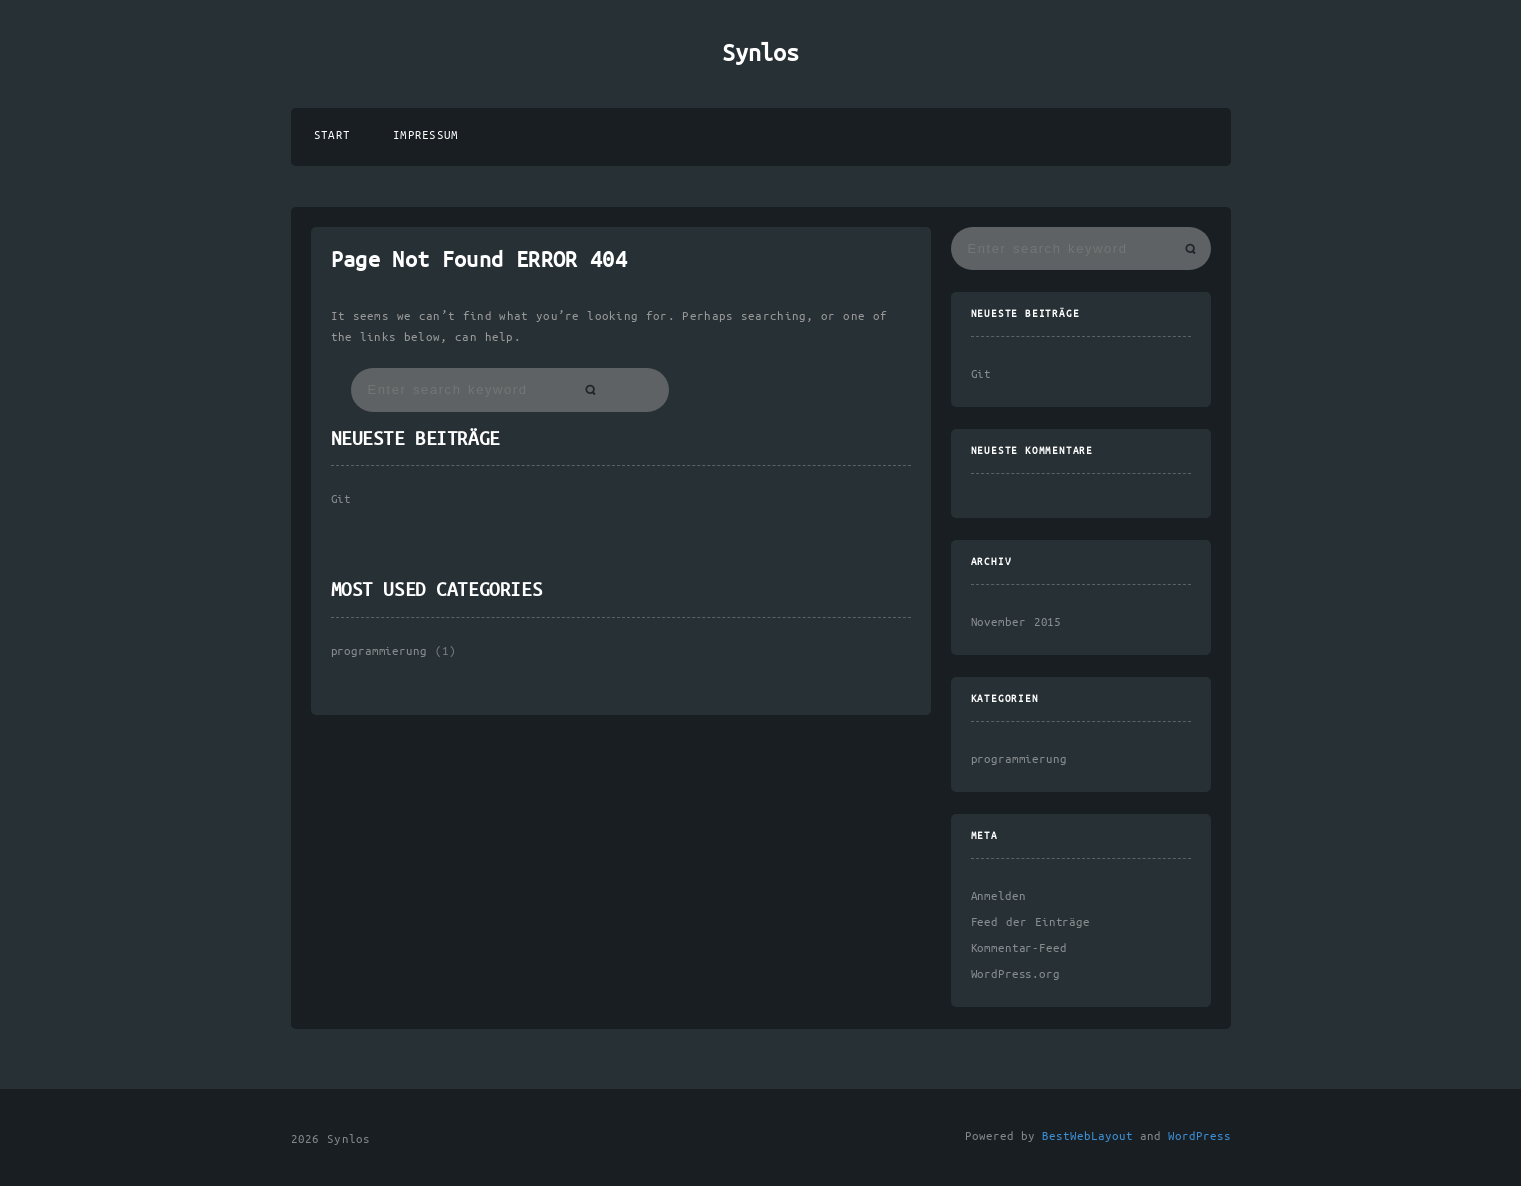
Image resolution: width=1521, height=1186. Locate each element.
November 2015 (1016, 622)
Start (332, 135)
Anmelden (998, 896)
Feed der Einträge (1030, 922)
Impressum (425, 135)
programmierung (379, 651)
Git (341, 499)
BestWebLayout (1087, 1136)
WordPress (1199, 1136)
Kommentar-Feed (1019, 948)
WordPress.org (1015, 974)
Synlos (760, 54)
